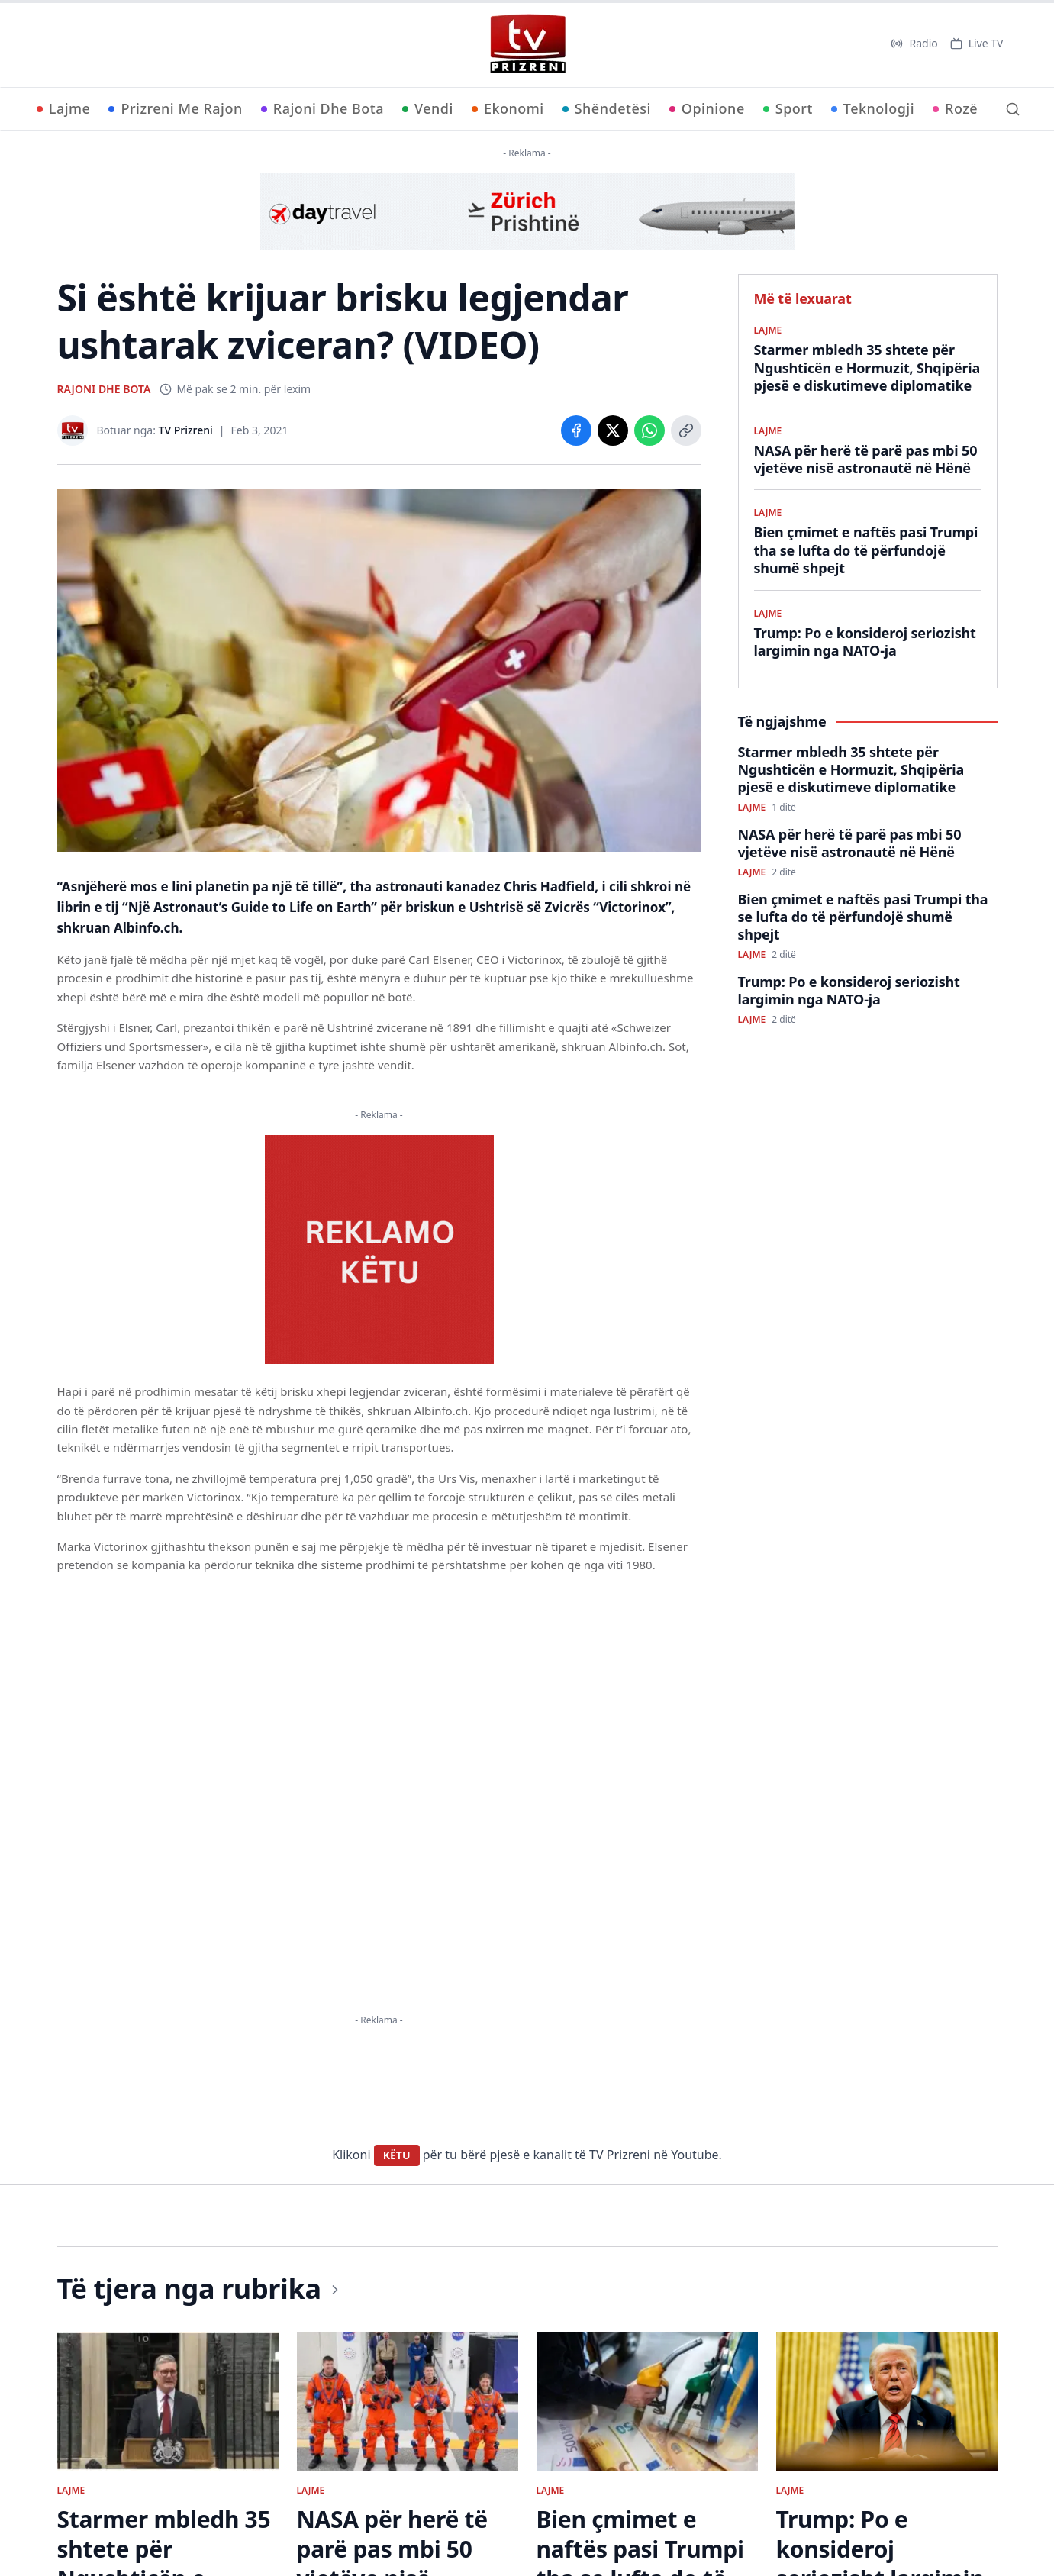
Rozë (955, 108)
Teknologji (872, 108)
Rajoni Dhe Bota (322, 108)
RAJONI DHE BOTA (104, 389)
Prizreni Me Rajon (175, 108)
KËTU (397, 2155)
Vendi (427, 108)
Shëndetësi (606, 108)
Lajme (64, 108)
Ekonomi (508, 108)
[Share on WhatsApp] (649, 430)
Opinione (707, 108)
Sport (788, 108)
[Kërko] (1013, 109)
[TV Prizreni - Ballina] (527, 43)
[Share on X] (613, 430)
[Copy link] (686, 430)
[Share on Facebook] (576, 430)
